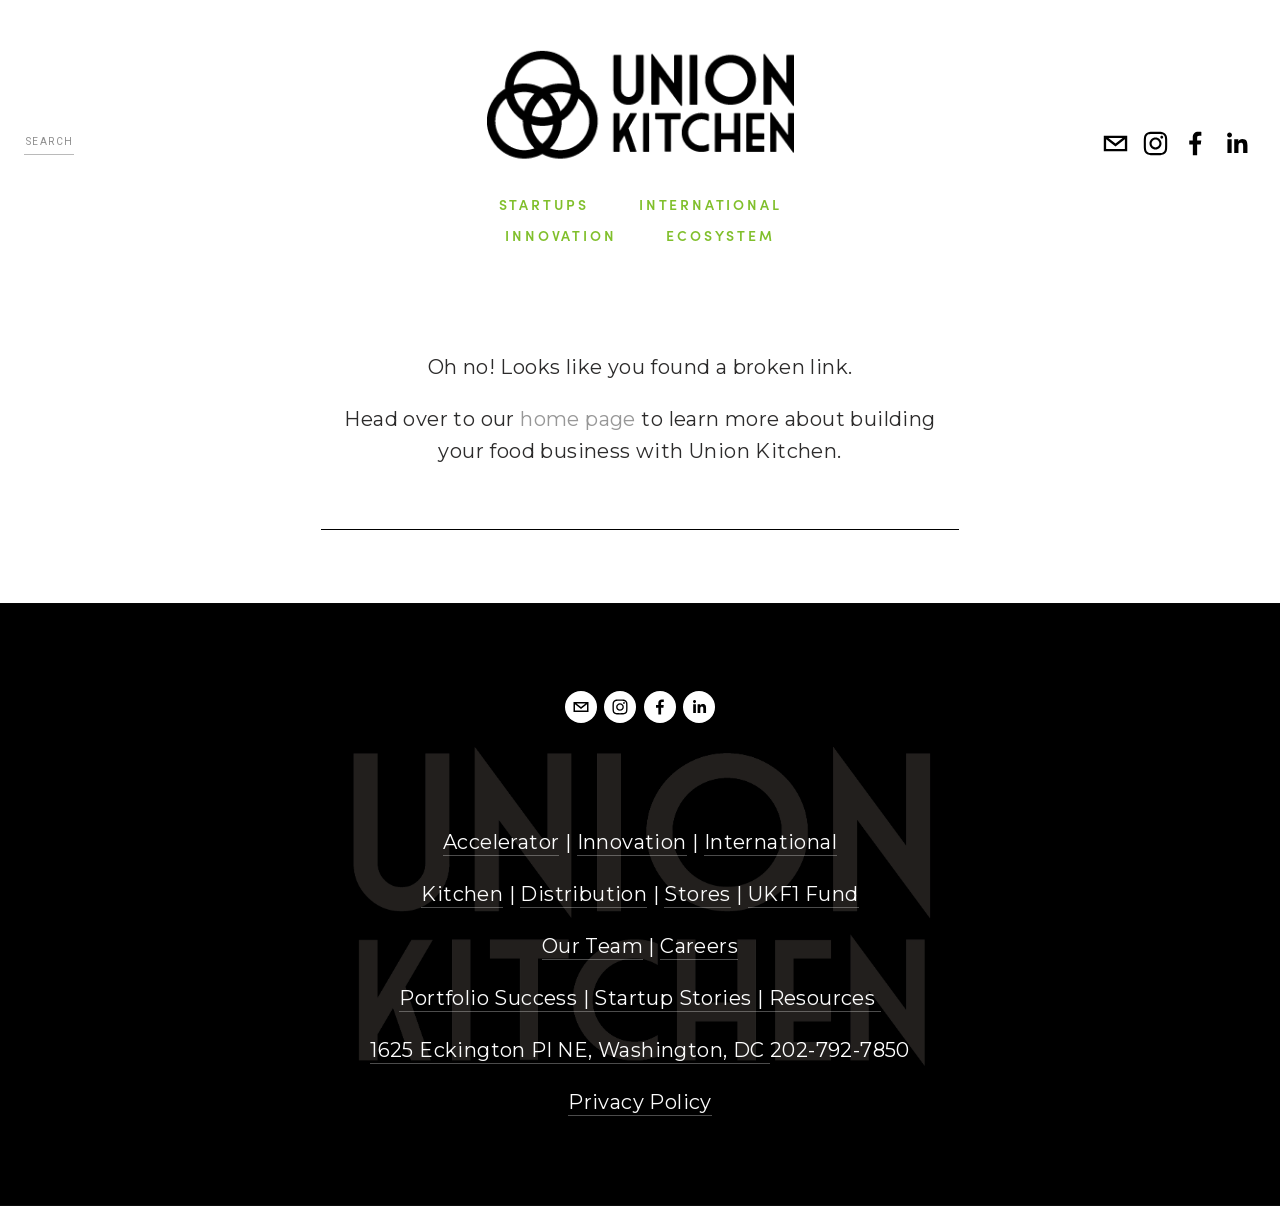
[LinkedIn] (1236, 144)
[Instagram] (1156, 144)
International (770, 842)
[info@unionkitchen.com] (1116, 144)
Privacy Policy (640, 1102)
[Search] (49, 144)
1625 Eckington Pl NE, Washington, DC (570, 1050)
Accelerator (501, 842)
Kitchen (462, 894)
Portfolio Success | (496, 998)
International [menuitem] (710, 204)
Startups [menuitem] (544, 204)
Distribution (583, 894)
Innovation (632, 842)
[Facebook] (1196, 144)
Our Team (592, 946)
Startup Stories (672, 998)
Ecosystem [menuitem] (720, 235)
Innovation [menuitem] (560, 235)
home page (578, 419)
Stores (697, 894)
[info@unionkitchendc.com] (581, 707)
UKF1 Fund (803, 894)
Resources (822, 998)
